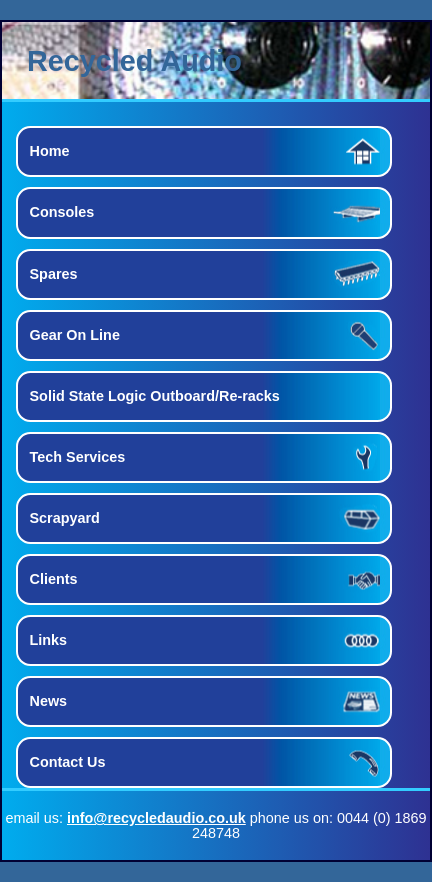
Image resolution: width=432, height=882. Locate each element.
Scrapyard (65, 518)
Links (49, 640)
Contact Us (68, 762)
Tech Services (78, 457)
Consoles (62, 212)
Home (50, 151)
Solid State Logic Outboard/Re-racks (155, 396)
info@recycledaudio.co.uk (156, 818)
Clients (54, 579)
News (49, 701)
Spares (54, 274)
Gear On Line (75, 335)
